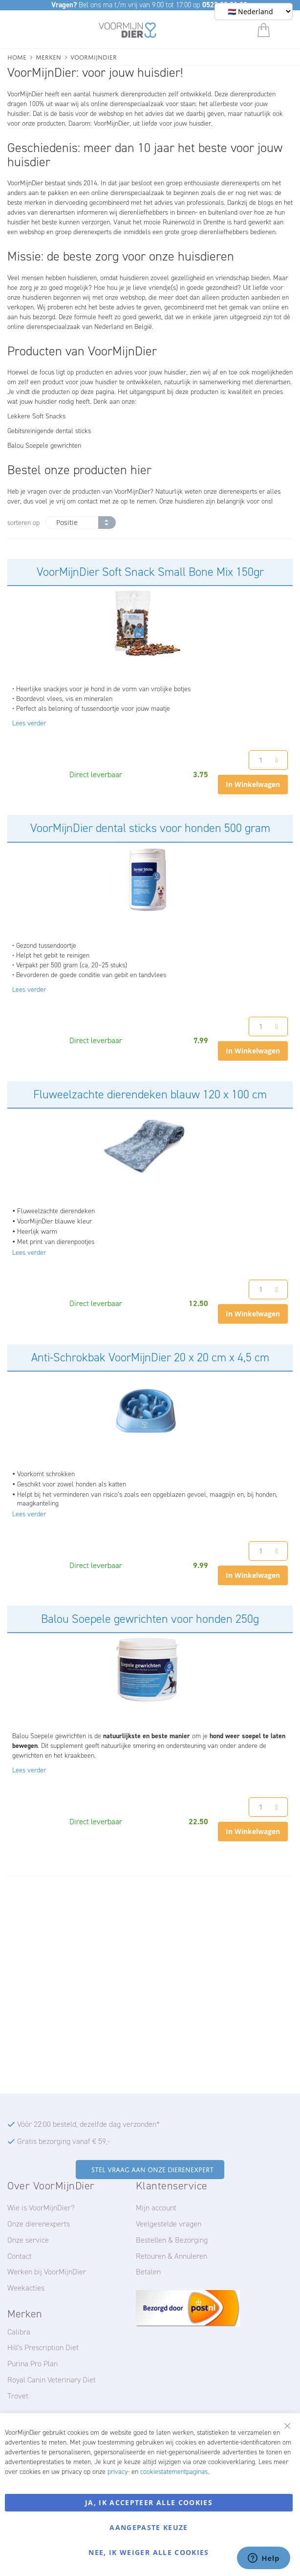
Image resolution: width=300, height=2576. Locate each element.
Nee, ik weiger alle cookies (148, 2552)
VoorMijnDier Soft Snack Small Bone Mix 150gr (150, 572)
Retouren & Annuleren (171, 2256)
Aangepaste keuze (148, 2527)
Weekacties (25, 2288)
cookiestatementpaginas (174, 2471)
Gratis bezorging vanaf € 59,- (63, 2141)
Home (16, 56)
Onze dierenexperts (38, 2224)
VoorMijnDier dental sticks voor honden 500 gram (150, 828)
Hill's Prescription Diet (43, 2347)
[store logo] (127, 31)
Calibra (18, 2332)
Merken (48, 56)
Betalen (148, 2272)
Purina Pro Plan (32, 2363)
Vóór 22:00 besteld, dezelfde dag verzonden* (88, 2124)
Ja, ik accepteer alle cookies (149, 2502)
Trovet (17, 2396)
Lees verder (29, 723)
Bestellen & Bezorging (172, 2240)
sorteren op (23, 522)
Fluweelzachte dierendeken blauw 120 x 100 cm (150, 1094)
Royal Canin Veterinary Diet (51, 2380)
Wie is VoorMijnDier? (41, 2208)
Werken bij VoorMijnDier (46, 2272)
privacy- (118, 2471)
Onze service (28, 2240)
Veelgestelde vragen (168, 2224)
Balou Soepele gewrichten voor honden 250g (150, 1619)
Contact (19, 2256)
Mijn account (156, 2208)
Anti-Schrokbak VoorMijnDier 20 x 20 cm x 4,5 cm (150, 1357)
